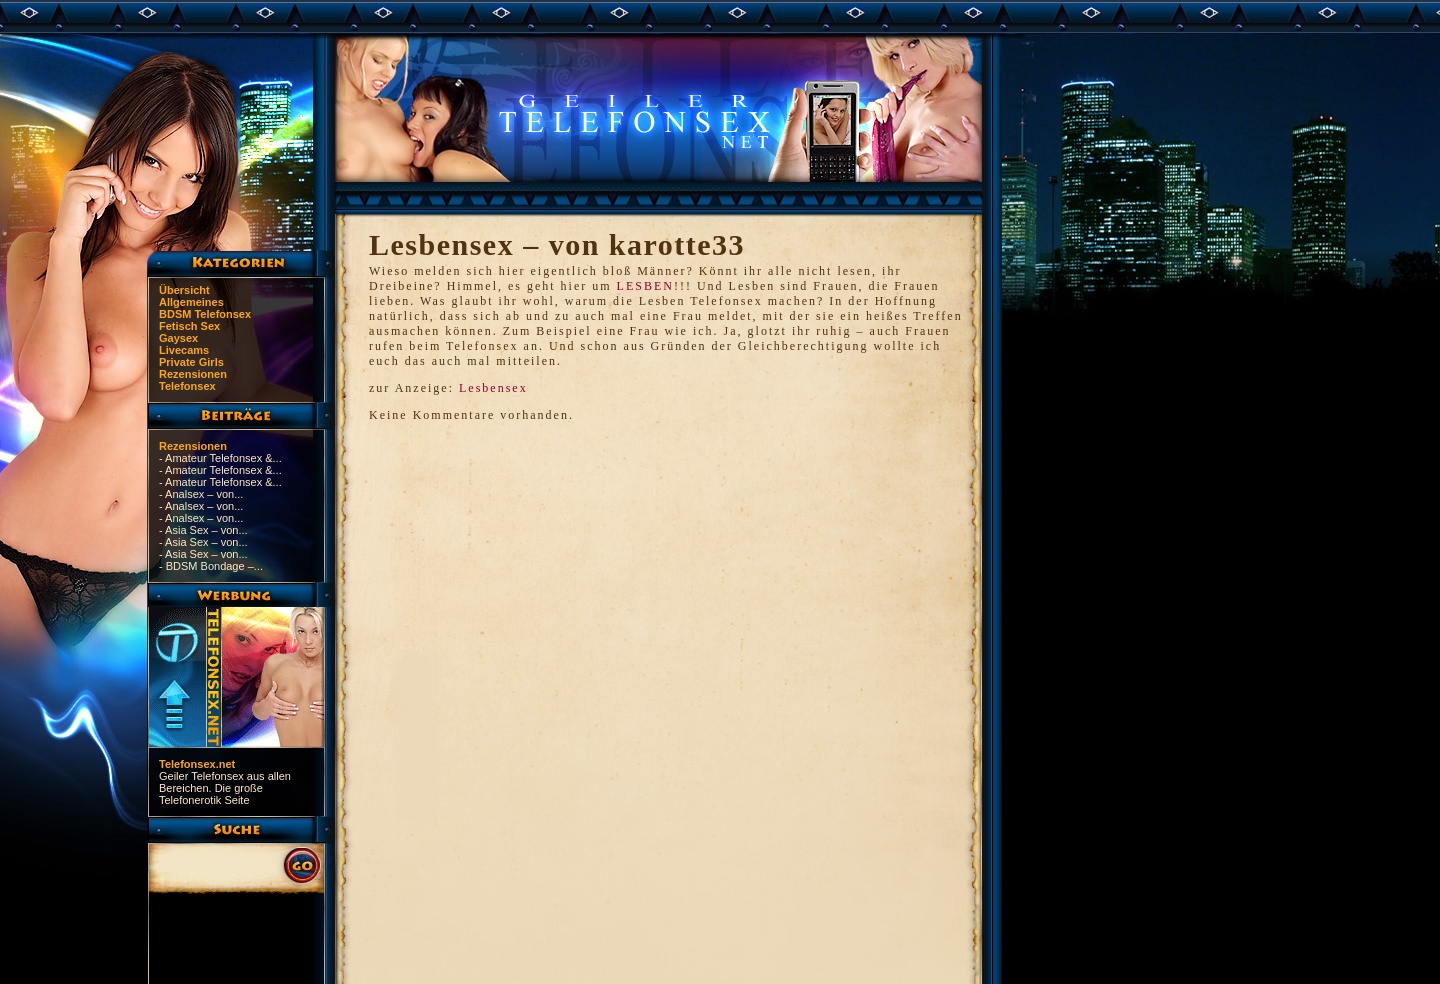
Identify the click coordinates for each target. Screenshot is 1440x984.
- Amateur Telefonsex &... (220, 458)
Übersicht (184, 290)
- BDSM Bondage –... (211, 566)
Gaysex (178, 338)
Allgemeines (191, 302)
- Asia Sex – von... (203, 530)
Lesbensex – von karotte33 (557, 244)
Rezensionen (193, 374)
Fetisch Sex (189, 326)
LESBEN (645, 286)
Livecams (184, 350)
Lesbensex (493, 388)
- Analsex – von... (201, 494)
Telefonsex (187, 386)
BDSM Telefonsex (205, 314)
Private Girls (191, 362)
